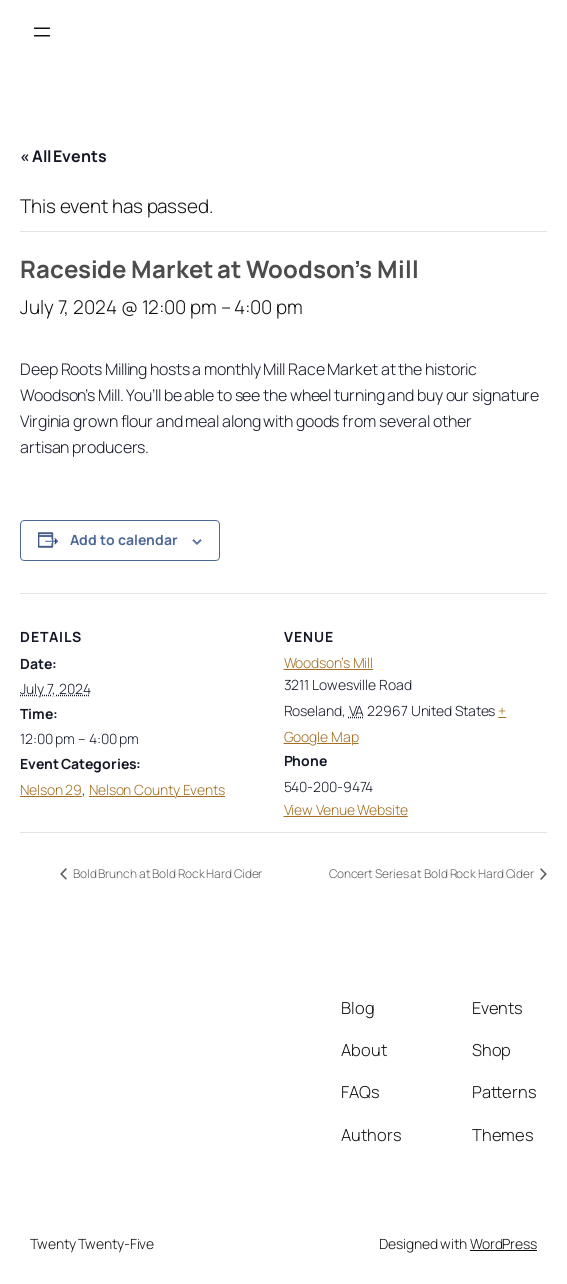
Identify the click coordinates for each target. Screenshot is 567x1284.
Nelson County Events (157, 789)
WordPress (503, 1243)
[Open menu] (42, 32)
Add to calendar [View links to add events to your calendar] (124, 539)
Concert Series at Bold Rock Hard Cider (432, 873)
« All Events (63, 156)
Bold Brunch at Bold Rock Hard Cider (166, 873)
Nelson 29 (51, 789)
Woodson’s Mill (329, 662)
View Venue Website (346, 809)
